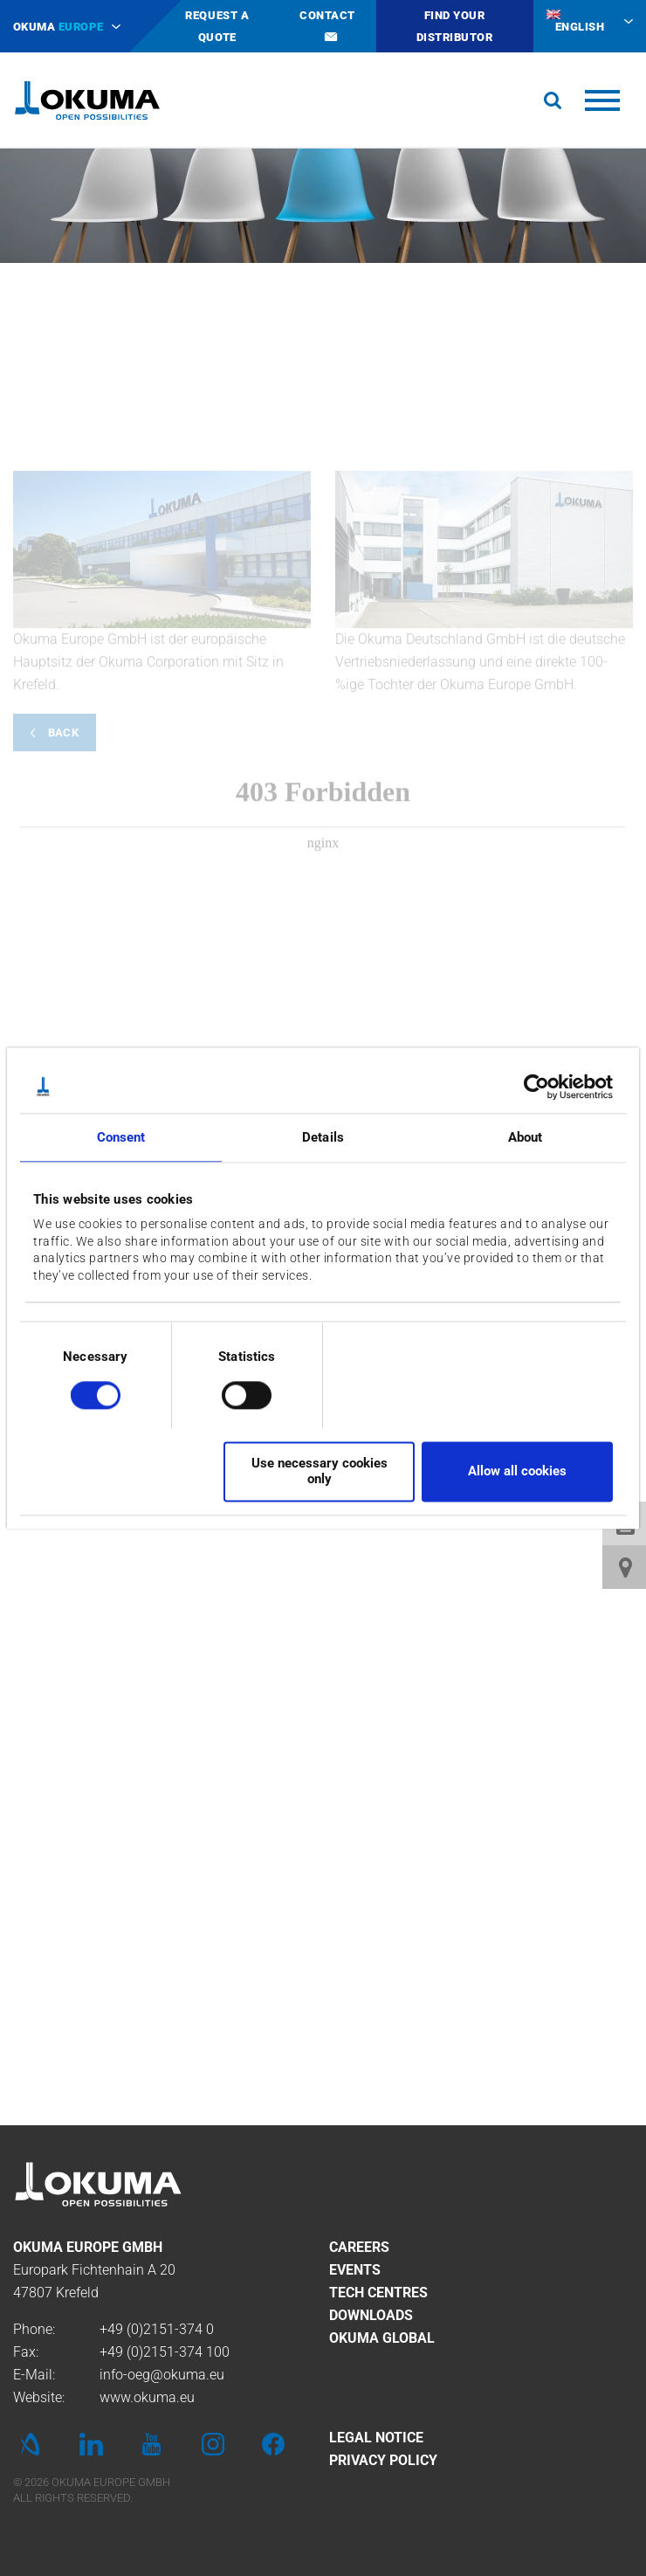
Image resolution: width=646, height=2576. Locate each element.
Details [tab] (323, 1137)
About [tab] (525, 1137)
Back (63, 932)
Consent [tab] (121, 1137)
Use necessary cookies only (319, 1471)
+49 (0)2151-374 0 (157, 2329)
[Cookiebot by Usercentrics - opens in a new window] (536, 1087)
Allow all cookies (517, 1471)
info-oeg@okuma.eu (162, 2374)
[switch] (233, 1392)
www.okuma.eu (147, 2397)
